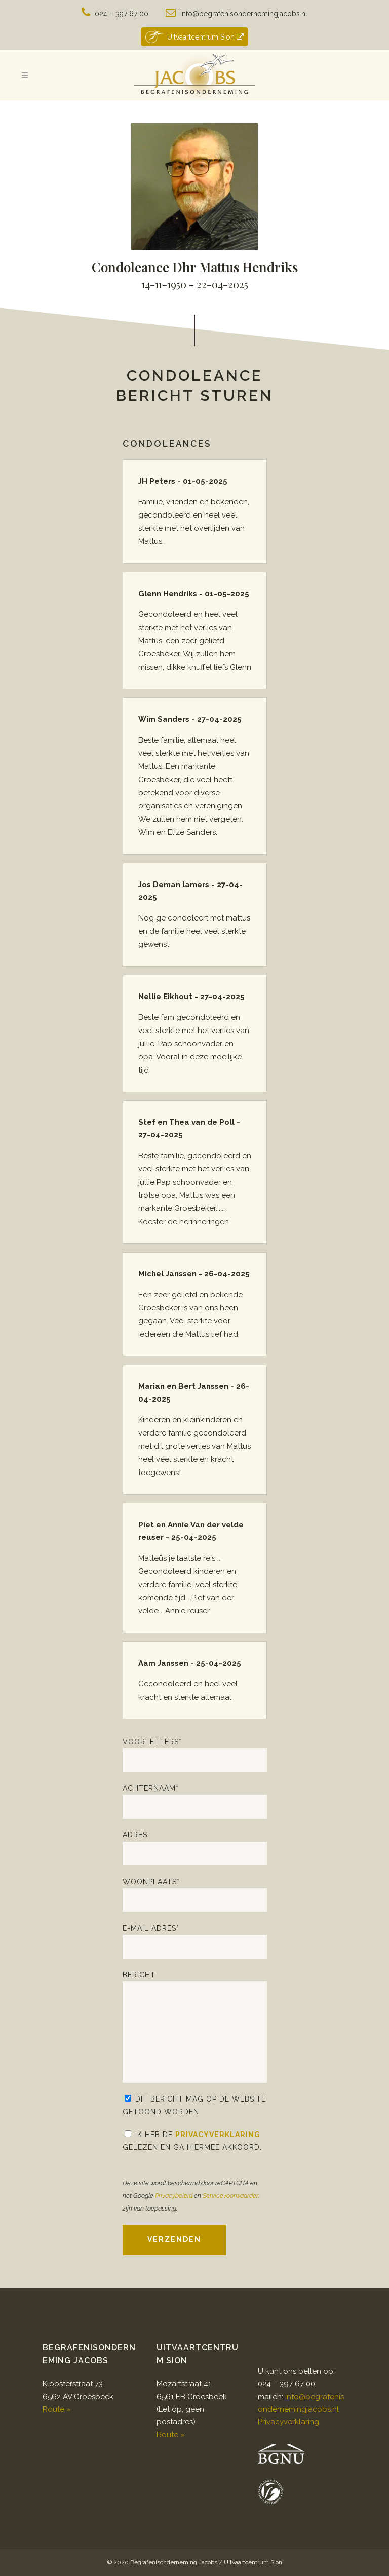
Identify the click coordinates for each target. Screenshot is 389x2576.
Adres (195, 1848)
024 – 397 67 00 (121, 14)
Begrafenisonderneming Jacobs (173, 2562)
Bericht (195, 2027)
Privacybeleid (173, 2195)
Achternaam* (195, 1801)
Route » (57, 2409)
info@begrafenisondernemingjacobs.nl (243, 14)
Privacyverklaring (217, 2134)
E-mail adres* (195, 1941)
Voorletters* (195, 1755)
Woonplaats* (195, 1895)
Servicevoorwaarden (231, 2195)
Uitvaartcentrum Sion (194, 36)
